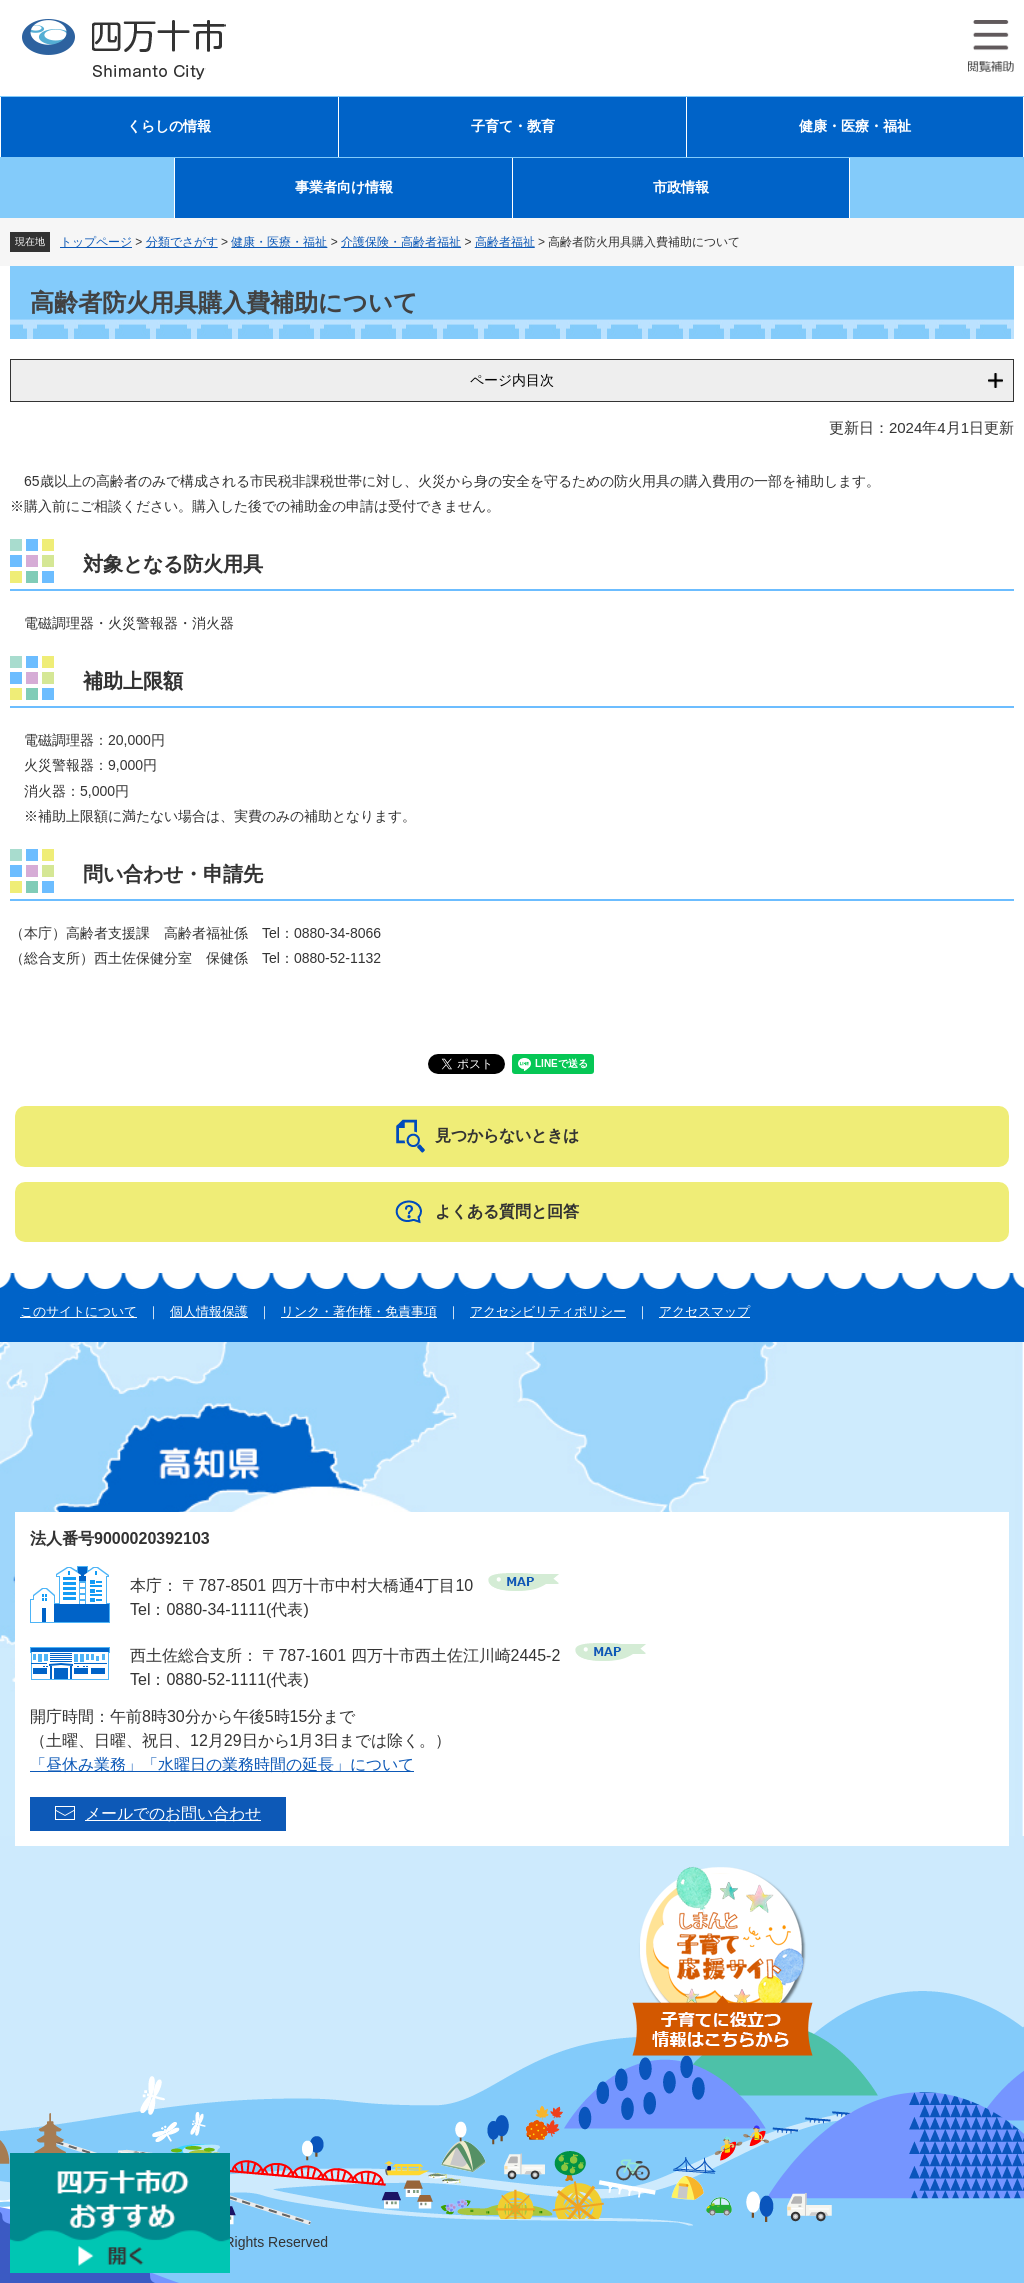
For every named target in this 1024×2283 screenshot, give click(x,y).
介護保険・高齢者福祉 (401, 242)
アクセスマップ (704, 1311)
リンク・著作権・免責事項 (359, 1311)
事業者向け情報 (344, 187)
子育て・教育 (513, 126)
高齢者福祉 (505, 242)
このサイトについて (78, 1311)
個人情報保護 (209, 1311)
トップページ (96, 242)
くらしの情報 (169, 126)
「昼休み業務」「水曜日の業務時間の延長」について (222, 1764)
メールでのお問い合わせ (173, 1813)
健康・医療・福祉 (855, 126)
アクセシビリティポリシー (548, 1311)
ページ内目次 (512, 380)
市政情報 (681, 187)
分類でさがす (182, 242)
